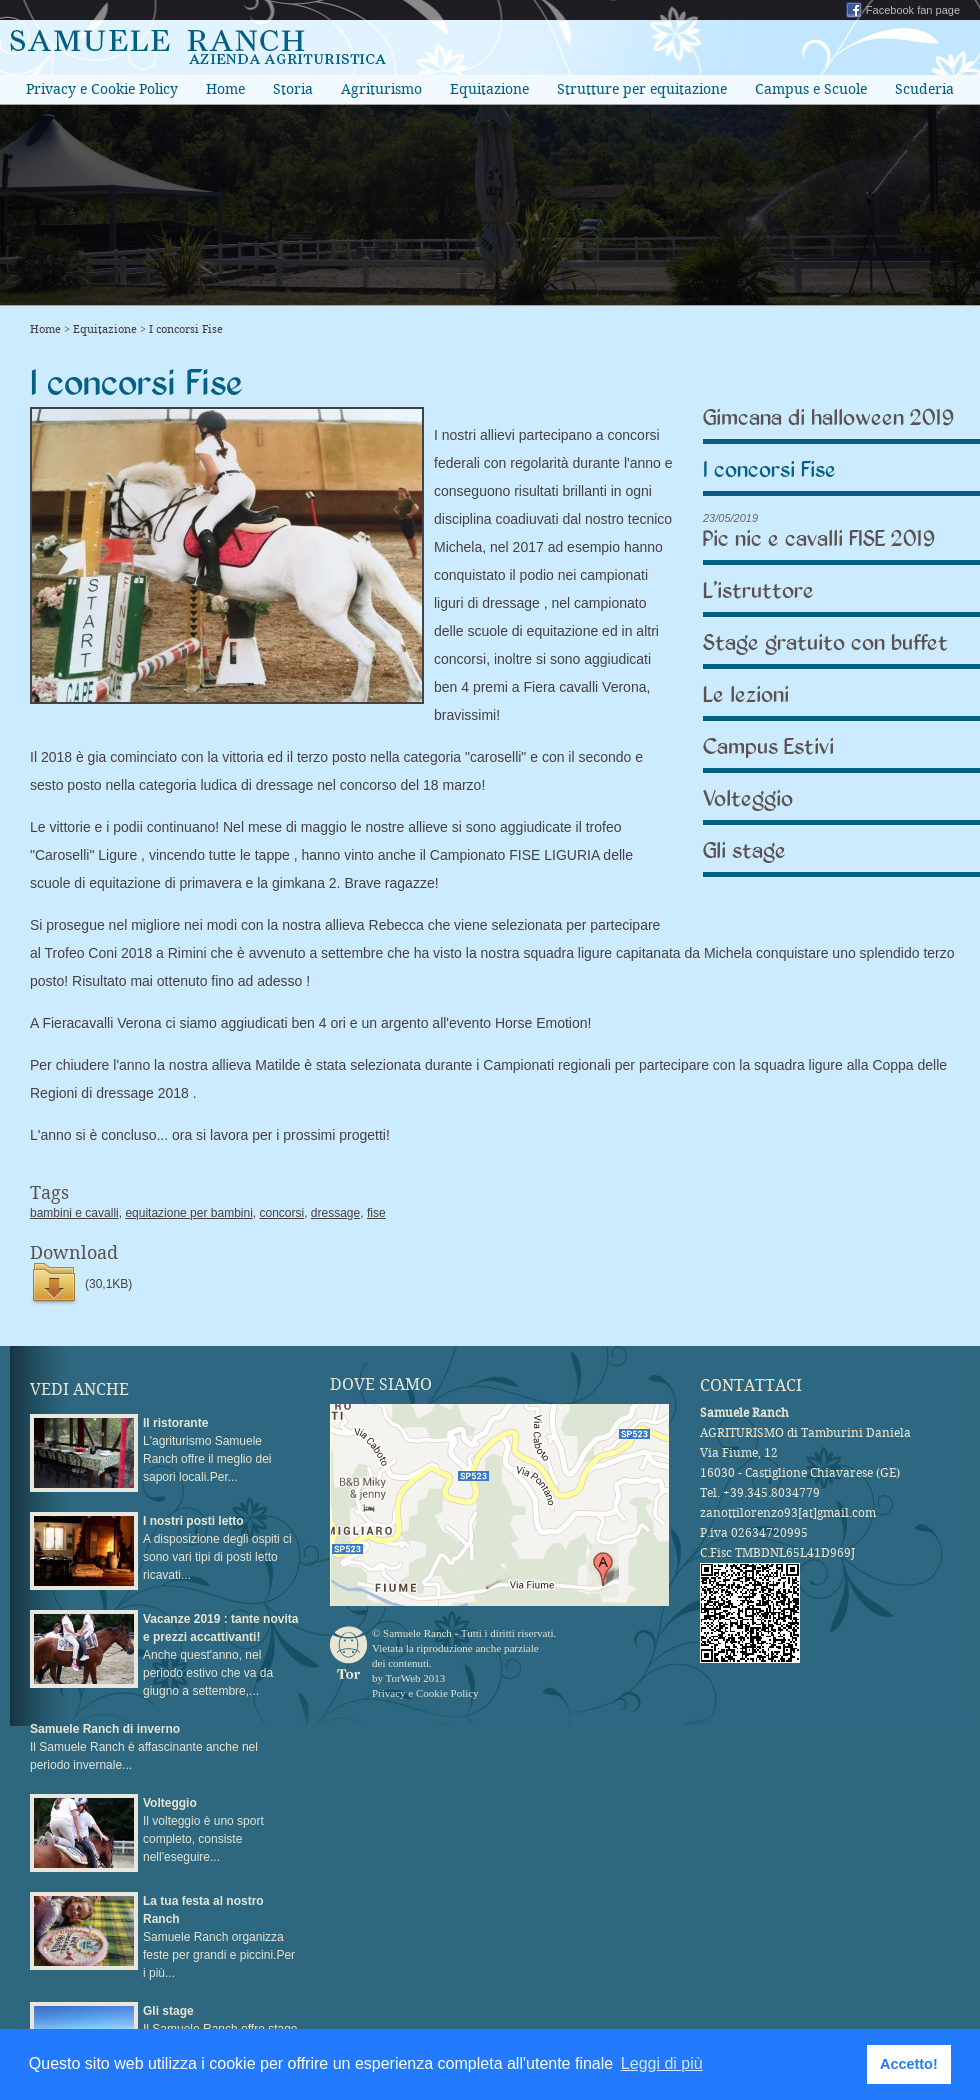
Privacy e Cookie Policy (102, 89)
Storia (293, 89)
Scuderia (924, 89)
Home (225, 89)
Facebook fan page (913, 10)
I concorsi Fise (186, 329)
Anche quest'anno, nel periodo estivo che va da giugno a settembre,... (220, 1655)
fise (376, 1213)
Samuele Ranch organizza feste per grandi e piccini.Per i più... (219, 1937)
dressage (335, 1213)
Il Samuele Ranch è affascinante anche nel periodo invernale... (144, 1747)
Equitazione (489, 89)
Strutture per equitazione (642, 89)
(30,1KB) (108, 1284)
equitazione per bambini (188, 1213)
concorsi (281, 1213)
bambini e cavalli (74, 1213)
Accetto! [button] (909, 2064)
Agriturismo (381, 89)
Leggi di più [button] (662, 2063)
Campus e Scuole (811, 89)
